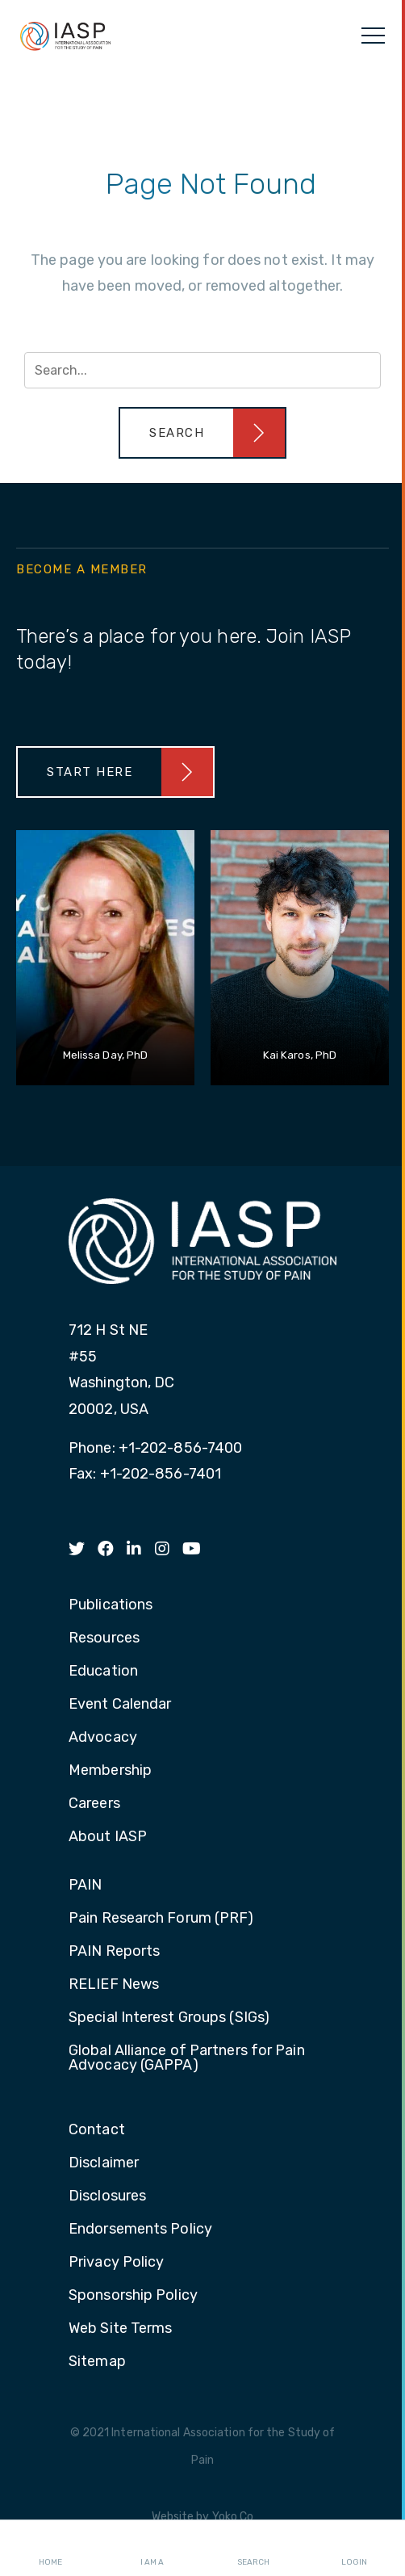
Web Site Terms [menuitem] (120, 2329)
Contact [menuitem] (97, 2130)
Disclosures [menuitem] (107, 2196)
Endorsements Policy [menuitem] (140, 2229)
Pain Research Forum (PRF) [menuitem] (161, 1919)
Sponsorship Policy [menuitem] (133, 2296)
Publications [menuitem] (110, 1605)
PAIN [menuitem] (85, 1885)
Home (50, 2548)
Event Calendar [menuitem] (120, 1705)
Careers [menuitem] (94, 1804)
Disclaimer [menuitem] (104, 2163)
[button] (202, 433)
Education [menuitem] (103, 1671)
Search (253, 2548)
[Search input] (202, 370)
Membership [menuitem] (110, 1771)
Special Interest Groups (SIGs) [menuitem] (169, 2018)
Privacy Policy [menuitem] (116, 2263)
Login (354, 2548)
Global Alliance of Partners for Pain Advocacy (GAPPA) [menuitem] (187, 2058)
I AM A (152, 2548)
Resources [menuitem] (104, 1638)
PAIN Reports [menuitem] (114, 1952)
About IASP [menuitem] (108, 1837)
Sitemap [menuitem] (97, 2362)
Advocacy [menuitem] (103, 1738)
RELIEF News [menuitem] (114, 1985)
